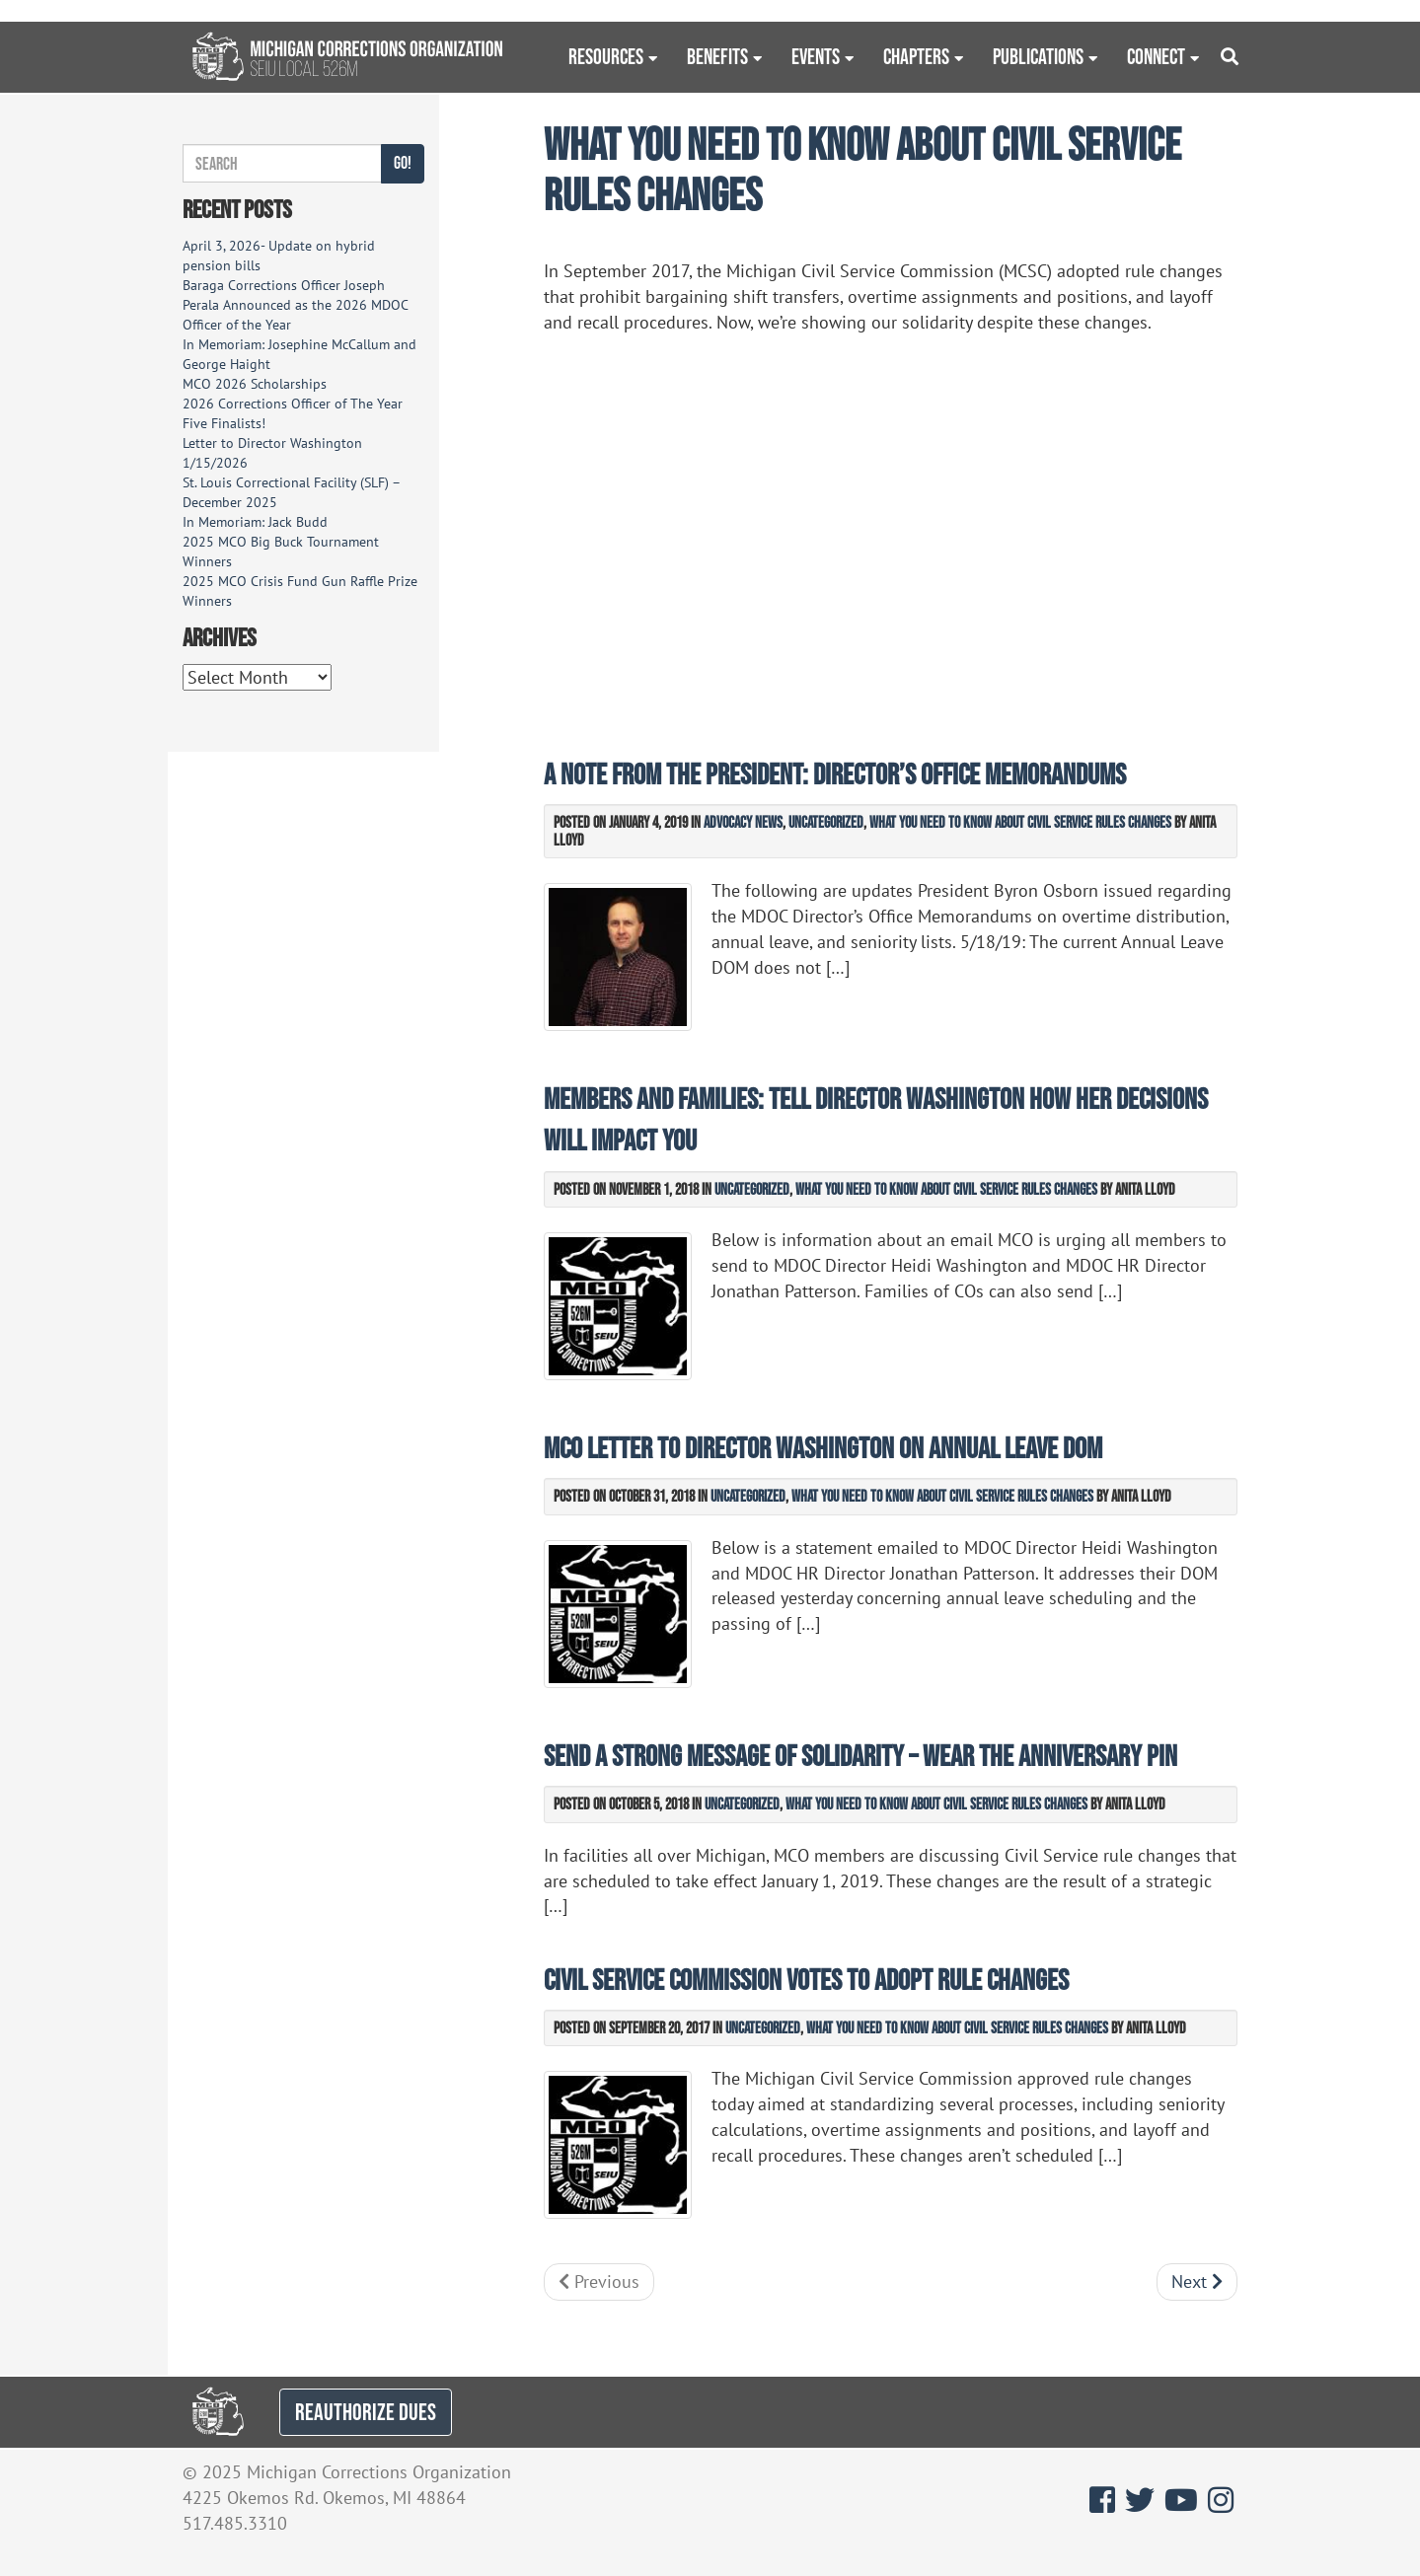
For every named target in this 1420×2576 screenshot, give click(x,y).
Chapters (916, 56)
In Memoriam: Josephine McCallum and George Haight (299, 354)
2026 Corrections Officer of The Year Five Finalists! (293, 413)
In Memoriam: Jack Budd (255, 522)
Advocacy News (743, 822)
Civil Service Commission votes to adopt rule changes (806, 1979)
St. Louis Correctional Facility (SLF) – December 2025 (291, 492)
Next (1197, 2281)
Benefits (717, 56)
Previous (599, 2281)
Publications (1038, 56)
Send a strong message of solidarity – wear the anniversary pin (860, 1755)
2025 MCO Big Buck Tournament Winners (281, 551)
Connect (1156, 56)
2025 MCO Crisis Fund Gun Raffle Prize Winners (300, 591)
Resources (605, 56)
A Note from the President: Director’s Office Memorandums (835, 774)
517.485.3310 (235, 2523)
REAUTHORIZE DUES (365, 2411)
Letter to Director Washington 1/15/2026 (272, 453)
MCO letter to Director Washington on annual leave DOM (823, 1448)
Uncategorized (825, 822)
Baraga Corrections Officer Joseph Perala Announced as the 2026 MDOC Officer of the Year (295, 304)
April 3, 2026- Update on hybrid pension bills (279, 255)
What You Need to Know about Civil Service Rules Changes (1020, 822)
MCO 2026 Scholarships (255, 384)
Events (815, 56)
